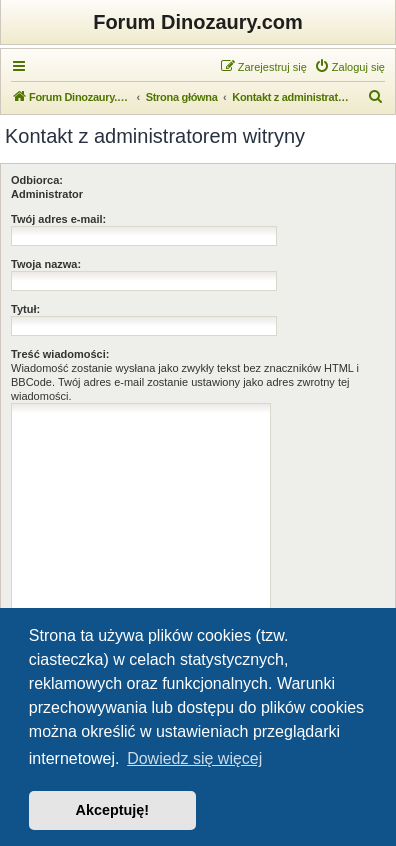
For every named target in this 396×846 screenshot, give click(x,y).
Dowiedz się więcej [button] (194, 758)
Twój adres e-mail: (58, 219)
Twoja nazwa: (46, 264)
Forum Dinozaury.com (198, 22)
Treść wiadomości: (60, 354)
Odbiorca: (37, 180)
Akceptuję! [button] (113, 810)
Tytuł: (25, 309)
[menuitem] (349, 67)
